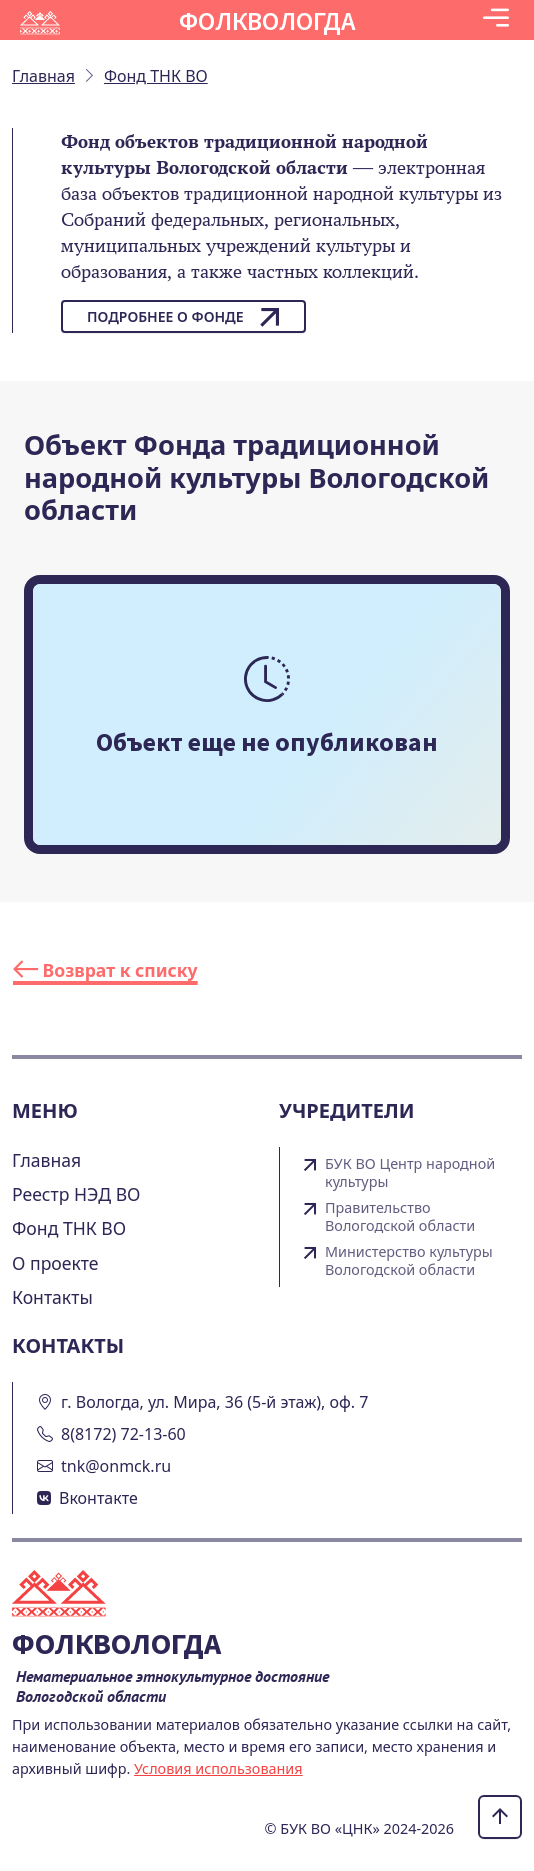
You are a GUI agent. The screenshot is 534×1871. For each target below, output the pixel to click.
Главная (46, 1160)
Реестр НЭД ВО (76, 1194)
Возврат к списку (105, 970)
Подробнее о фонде (183, 317)
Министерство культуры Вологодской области (409, 1261)
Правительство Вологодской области (400, 1217)
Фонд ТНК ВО (69, 1228)
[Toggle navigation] (496, 20)
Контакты (52, 1297)
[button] (496, 20)
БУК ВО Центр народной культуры (410, 1173)
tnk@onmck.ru (116, 1466)
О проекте (55, 1263)
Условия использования (218, 1768)
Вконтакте (98, 1498)
